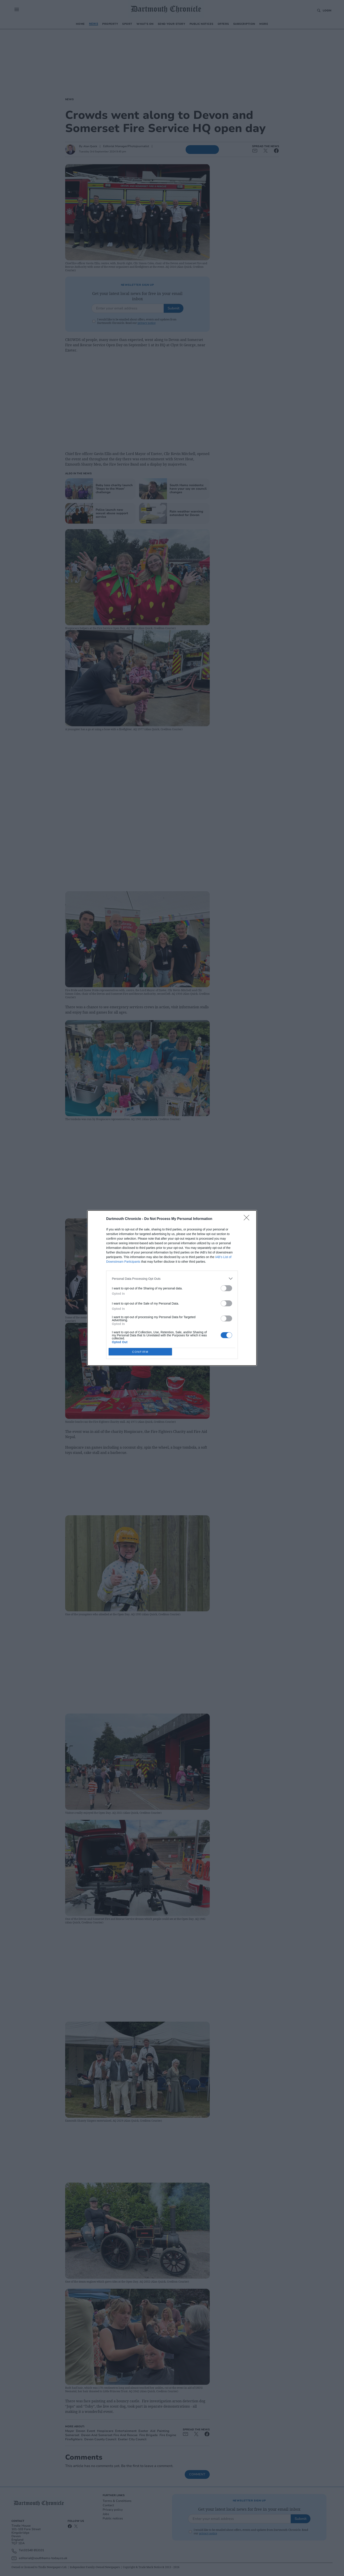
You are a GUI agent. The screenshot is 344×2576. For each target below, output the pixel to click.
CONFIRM (140, 1351)
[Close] (248, 1219)
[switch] (226, 1288)
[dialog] (172, 1288)
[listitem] (172, 1278)
